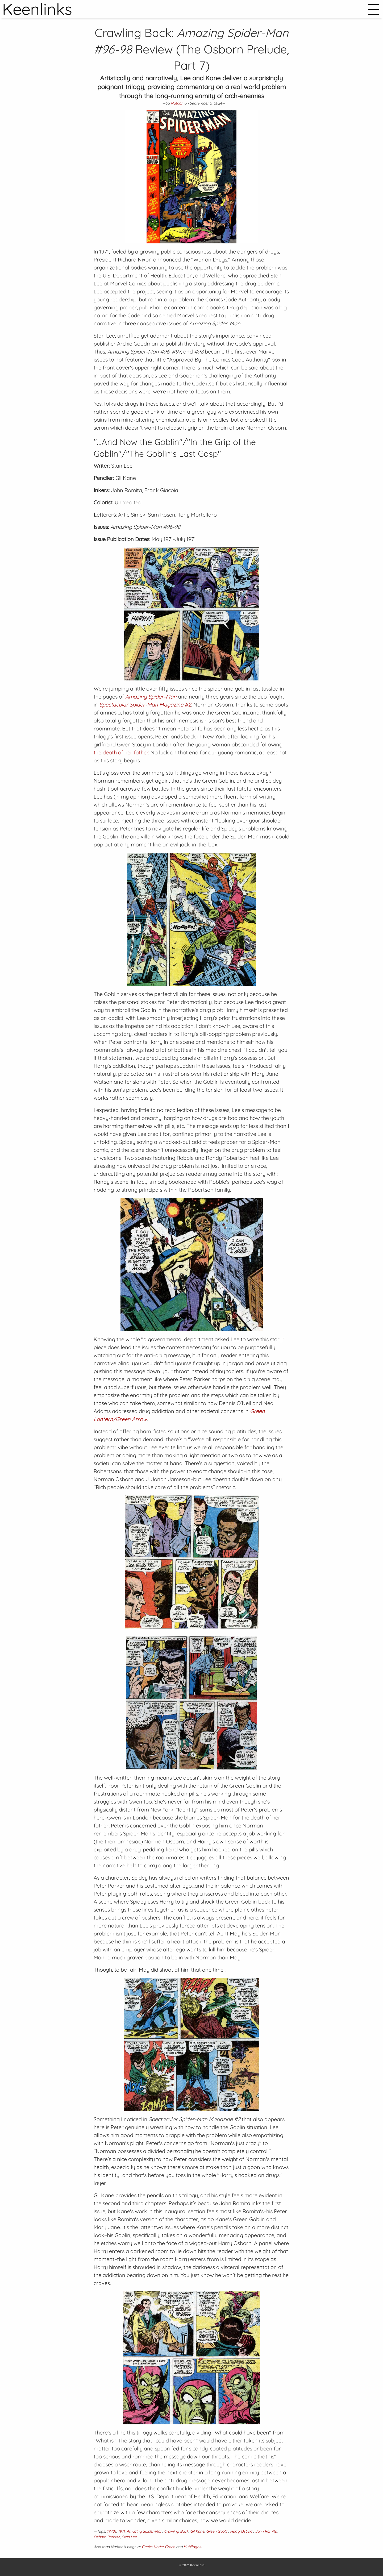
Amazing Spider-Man (144, 2531)
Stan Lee (129, 2537)
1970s (111, 2531)
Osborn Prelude (107, 2537)
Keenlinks (197, 2565)
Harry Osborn (241, 2531)
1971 (121, 2531)
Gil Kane (197, 2531)
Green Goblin (217, 2531)
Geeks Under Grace (158, 2546)
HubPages (192, 2546)
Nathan (177, 103)
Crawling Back (176, 2531)
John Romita (266, 2531)
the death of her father (121, 752)
